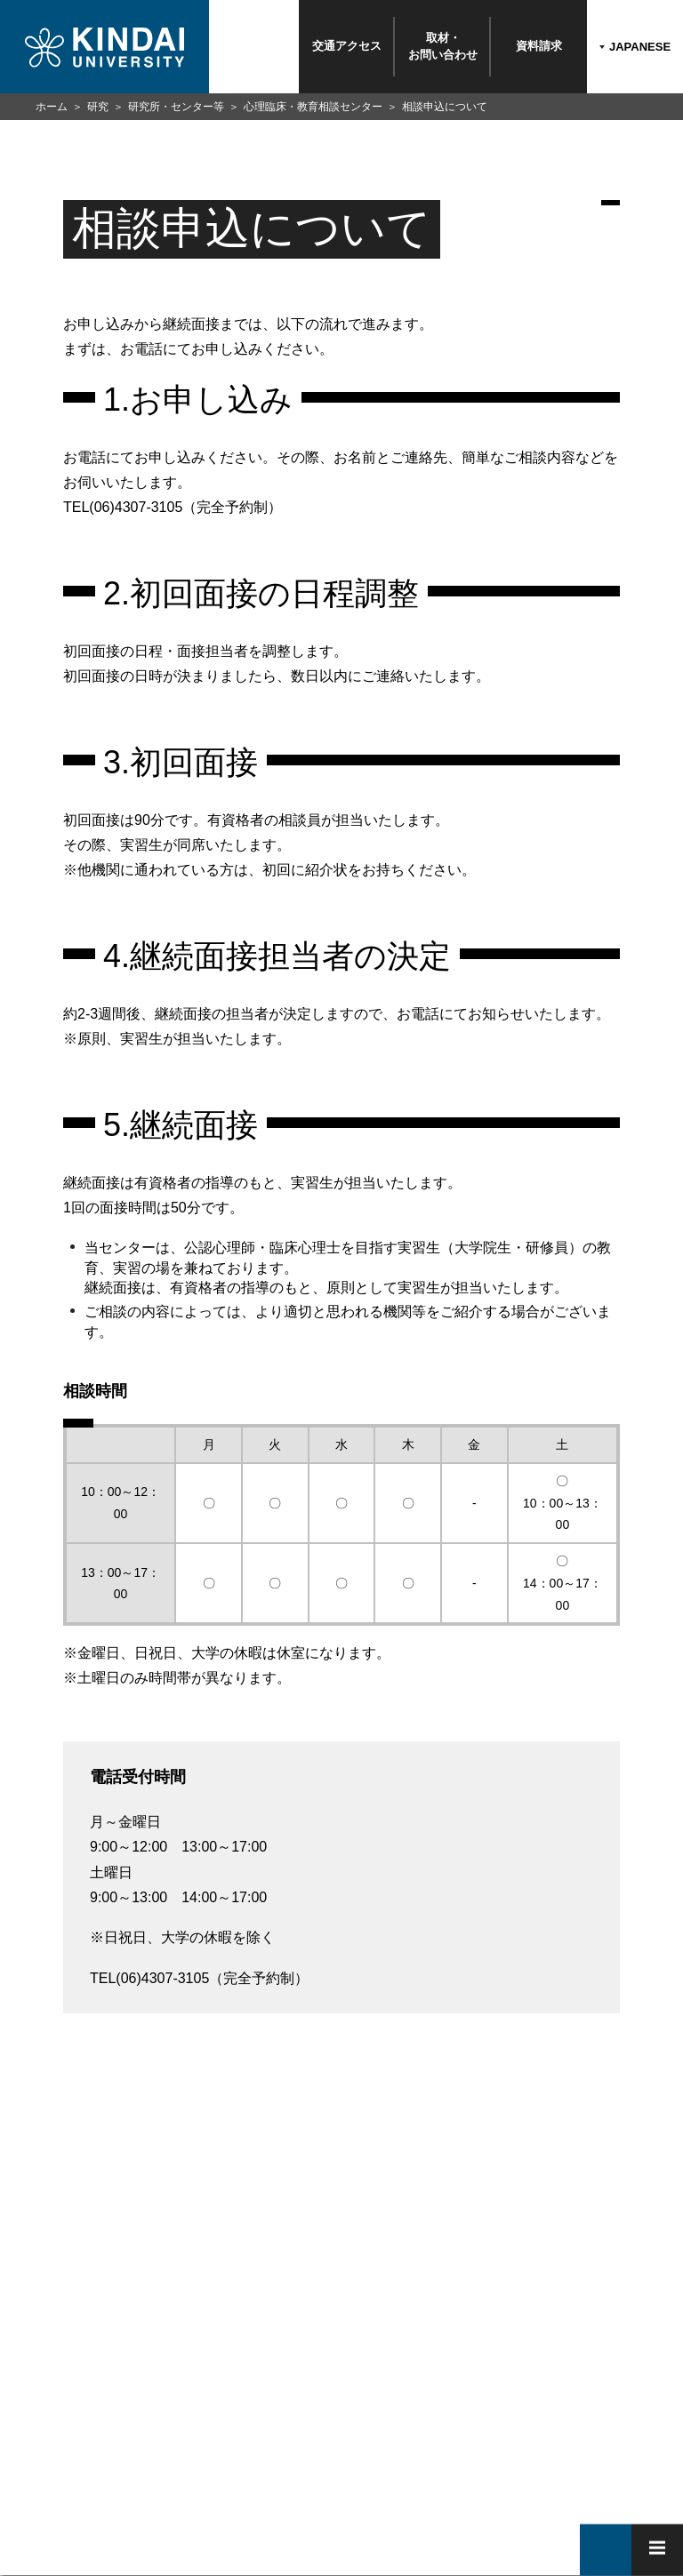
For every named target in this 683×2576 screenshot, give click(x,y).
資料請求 (539, 45)
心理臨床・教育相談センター (313, 106)
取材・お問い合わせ (443, 45)
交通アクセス (347, 45)
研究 (97, 106)
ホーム (52, 106)
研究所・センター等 (176, 106)
